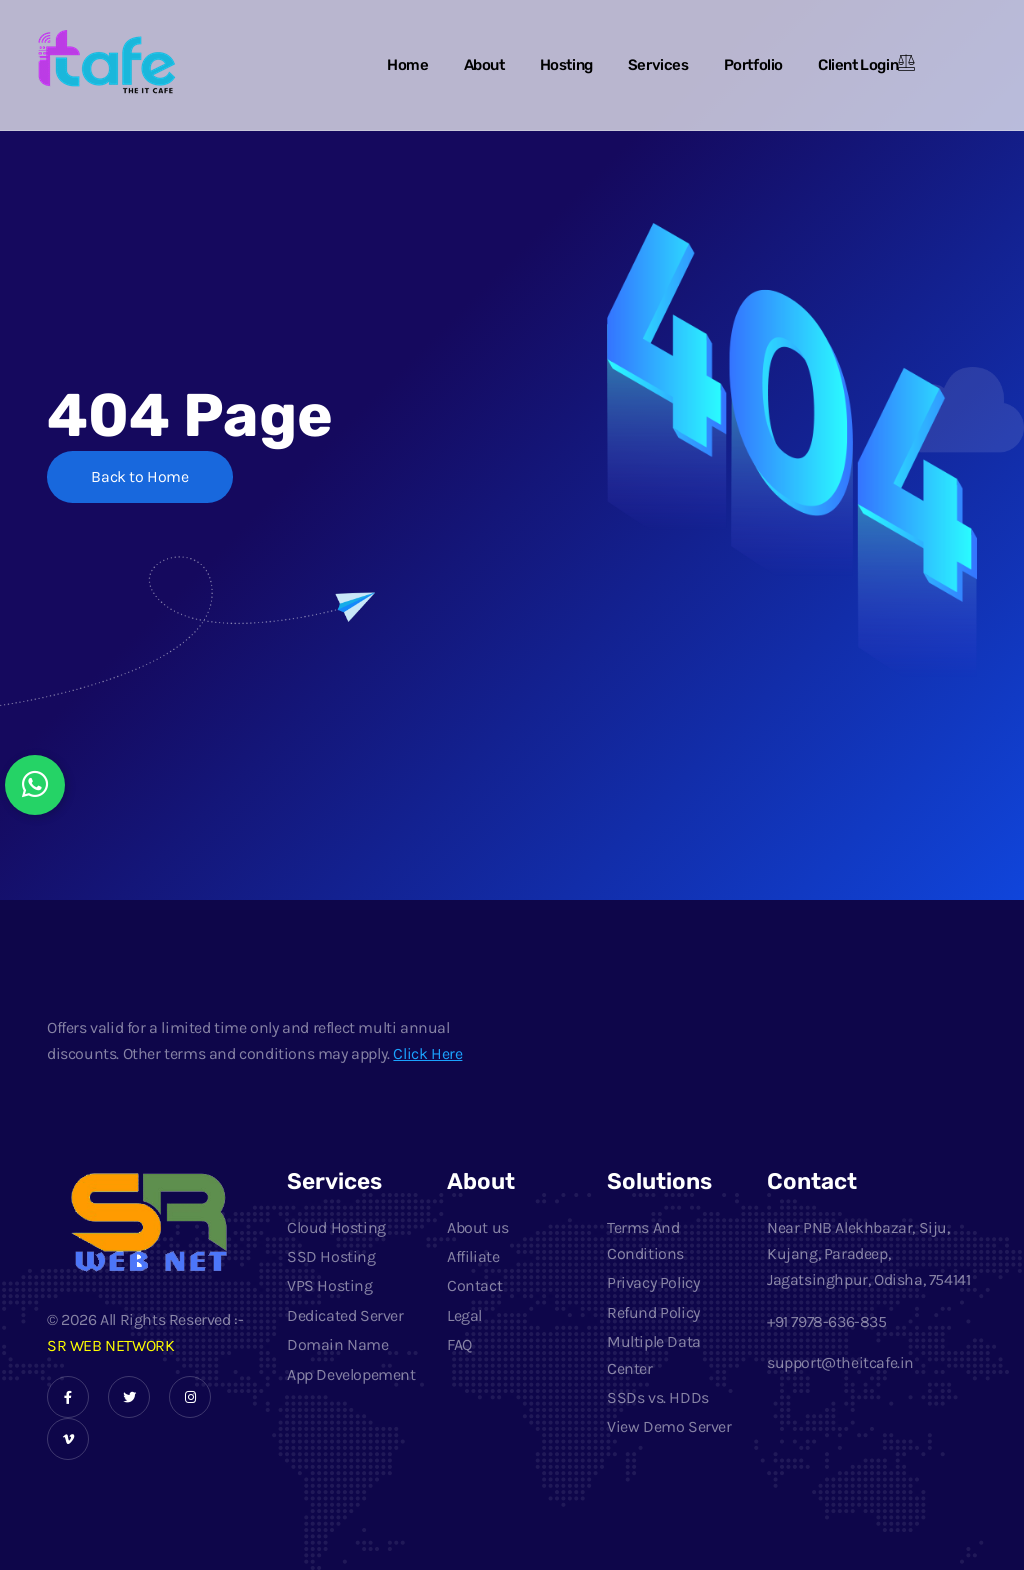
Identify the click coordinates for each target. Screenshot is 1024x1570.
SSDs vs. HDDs (658, 1397)
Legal (464, 1315)
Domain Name (338, 1344)
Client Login (858, 65)
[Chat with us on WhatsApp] (35, 785)
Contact (474, 1285)
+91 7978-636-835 (828, 1321)
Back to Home (140, 477)
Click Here (427, 1053)
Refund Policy (653, 1312)
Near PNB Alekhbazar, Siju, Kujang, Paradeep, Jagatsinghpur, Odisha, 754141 (869, 1254)
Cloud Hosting (336, 1227)
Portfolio (753, 65)
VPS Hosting (330, 1285)
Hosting (566, 65)
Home (407, 65)
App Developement (351, 1374)
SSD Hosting (331, 1256)
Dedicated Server (345, 1315)
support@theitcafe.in (840, 1362)
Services (658, 65)
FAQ (459, 1344)
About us (478, 1227)
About (484, 65)
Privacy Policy (653, 1282)
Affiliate (473, 1256)
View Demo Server (669, 1426)
